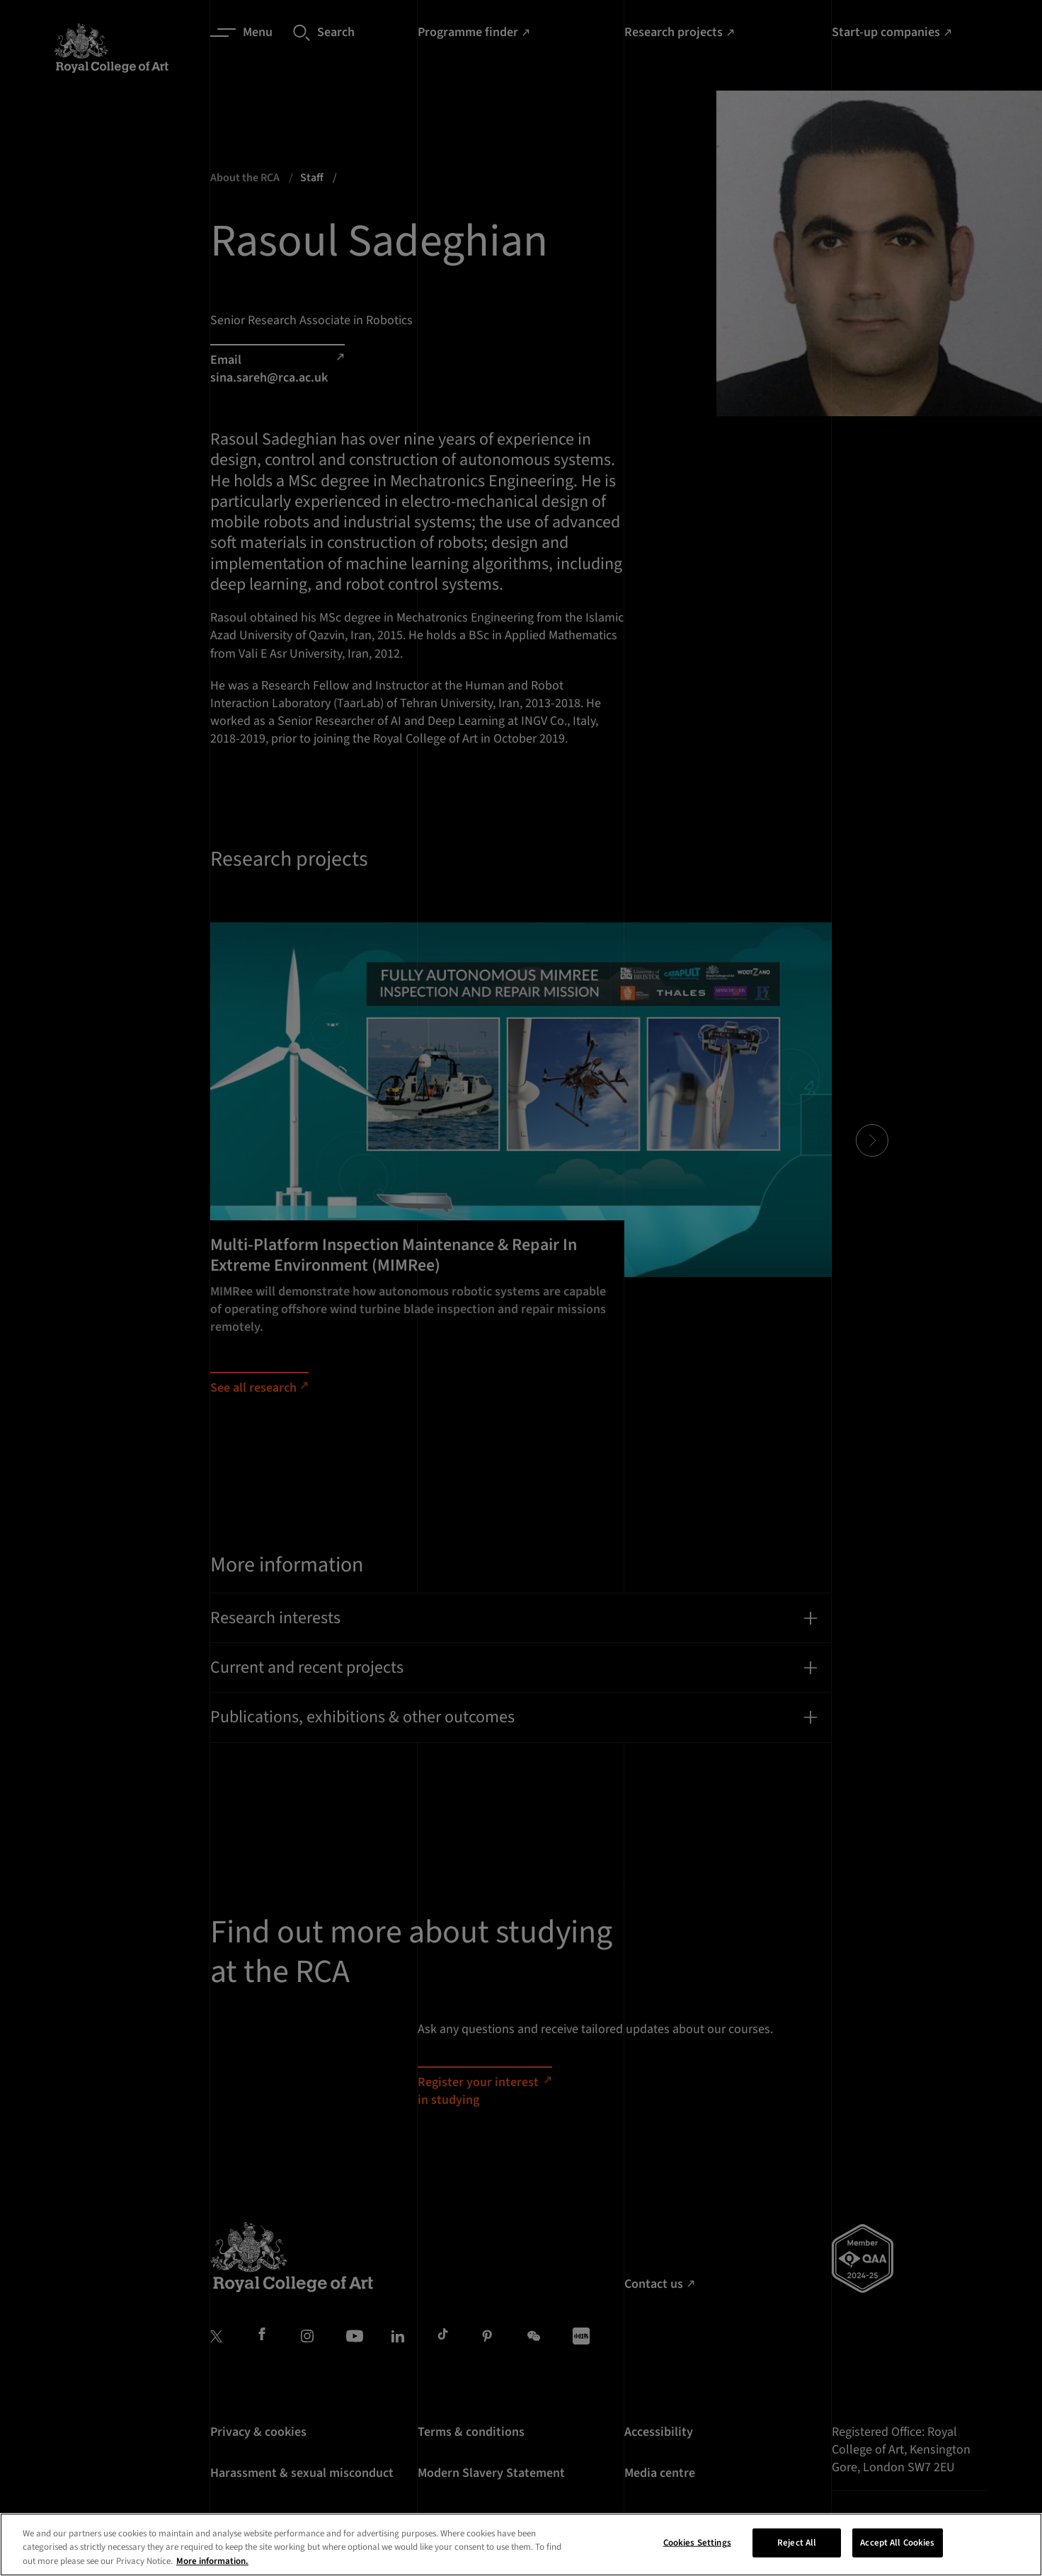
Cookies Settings (697, 2559)
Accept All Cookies (897, 2559)
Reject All (796, 2559)
